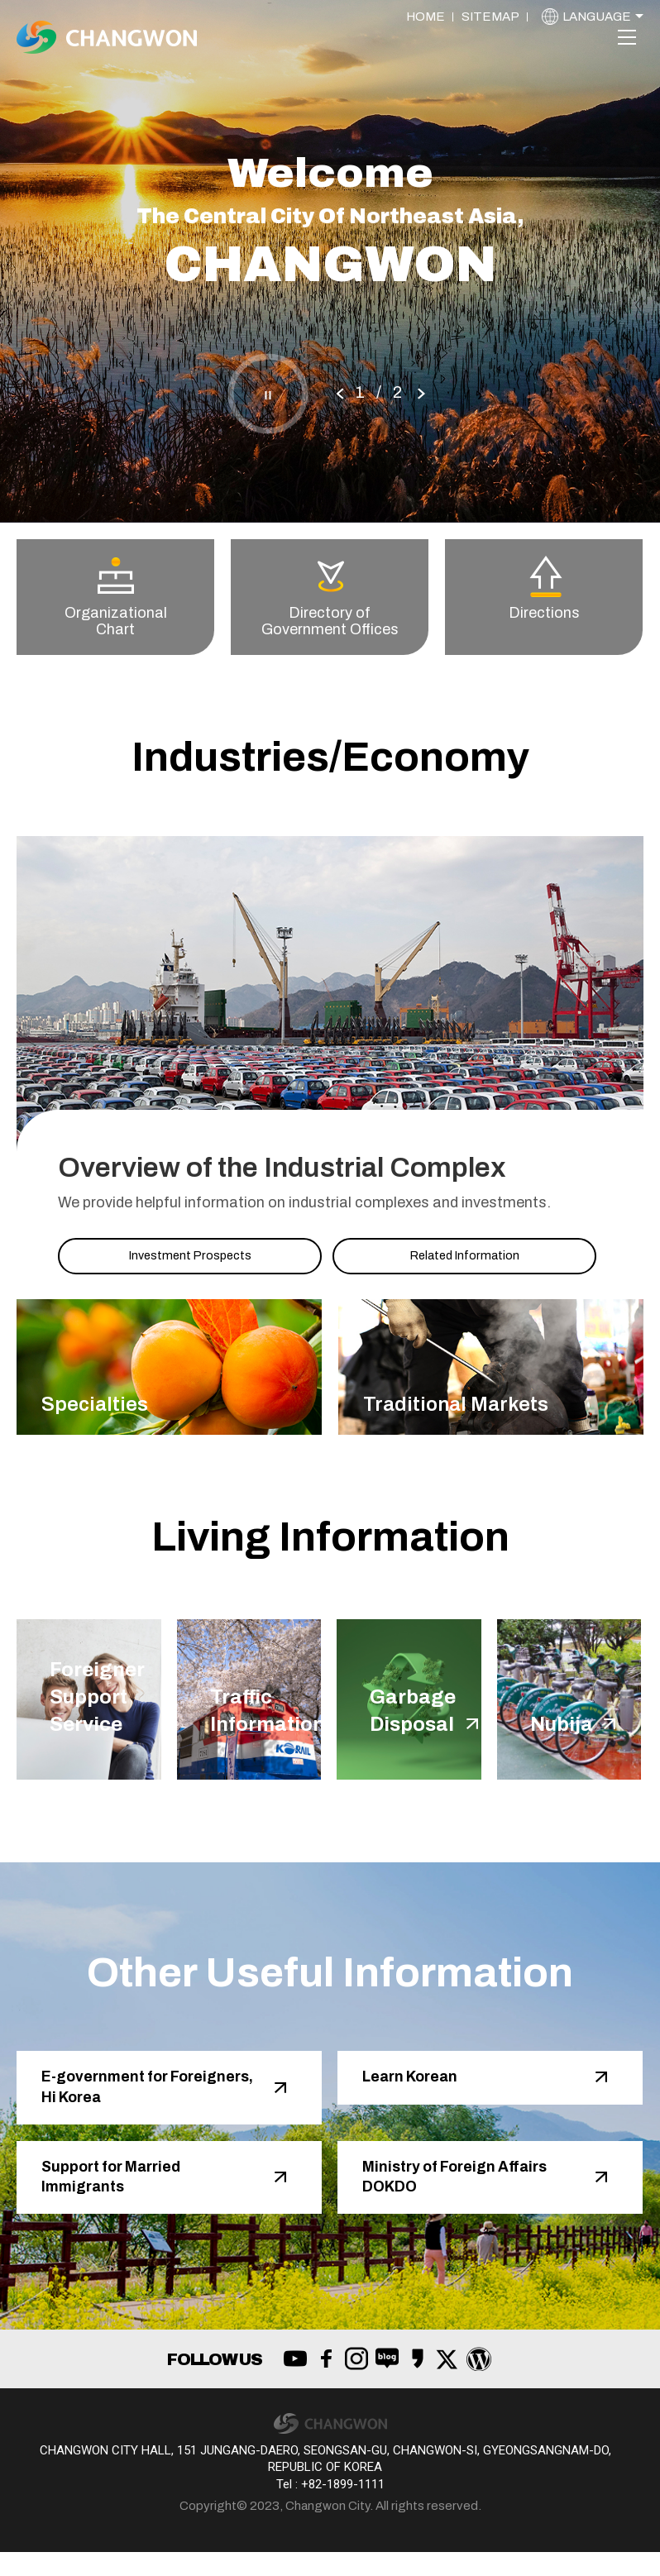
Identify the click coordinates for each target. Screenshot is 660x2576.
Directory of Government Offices (330, 597)
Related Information (464, 1255)
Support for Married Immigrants (120, 2198)
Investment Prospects (190, 1255)
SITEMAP (490, 16)
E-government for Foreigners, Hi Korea (124, 2103)
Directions (544, 588)
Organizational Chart (116, 597)
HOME (425, 16)
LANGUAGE (596, 16)
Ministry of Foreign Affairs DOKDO (467, 2198)
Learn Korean (417, 2091)
